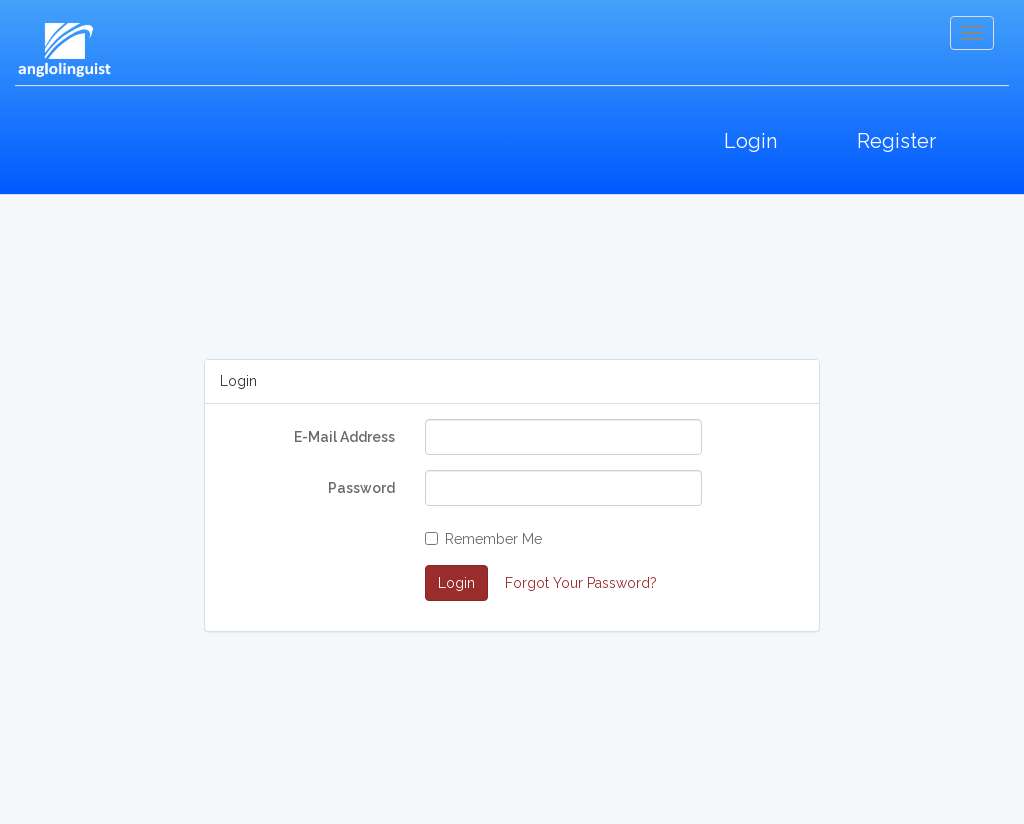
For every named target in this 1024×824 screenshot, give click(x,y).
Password (361, 488)
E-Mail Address (344, 437)
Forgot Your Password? (581, 583)
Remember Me (483, 539)
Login (750, 141)
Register (896, 141)
